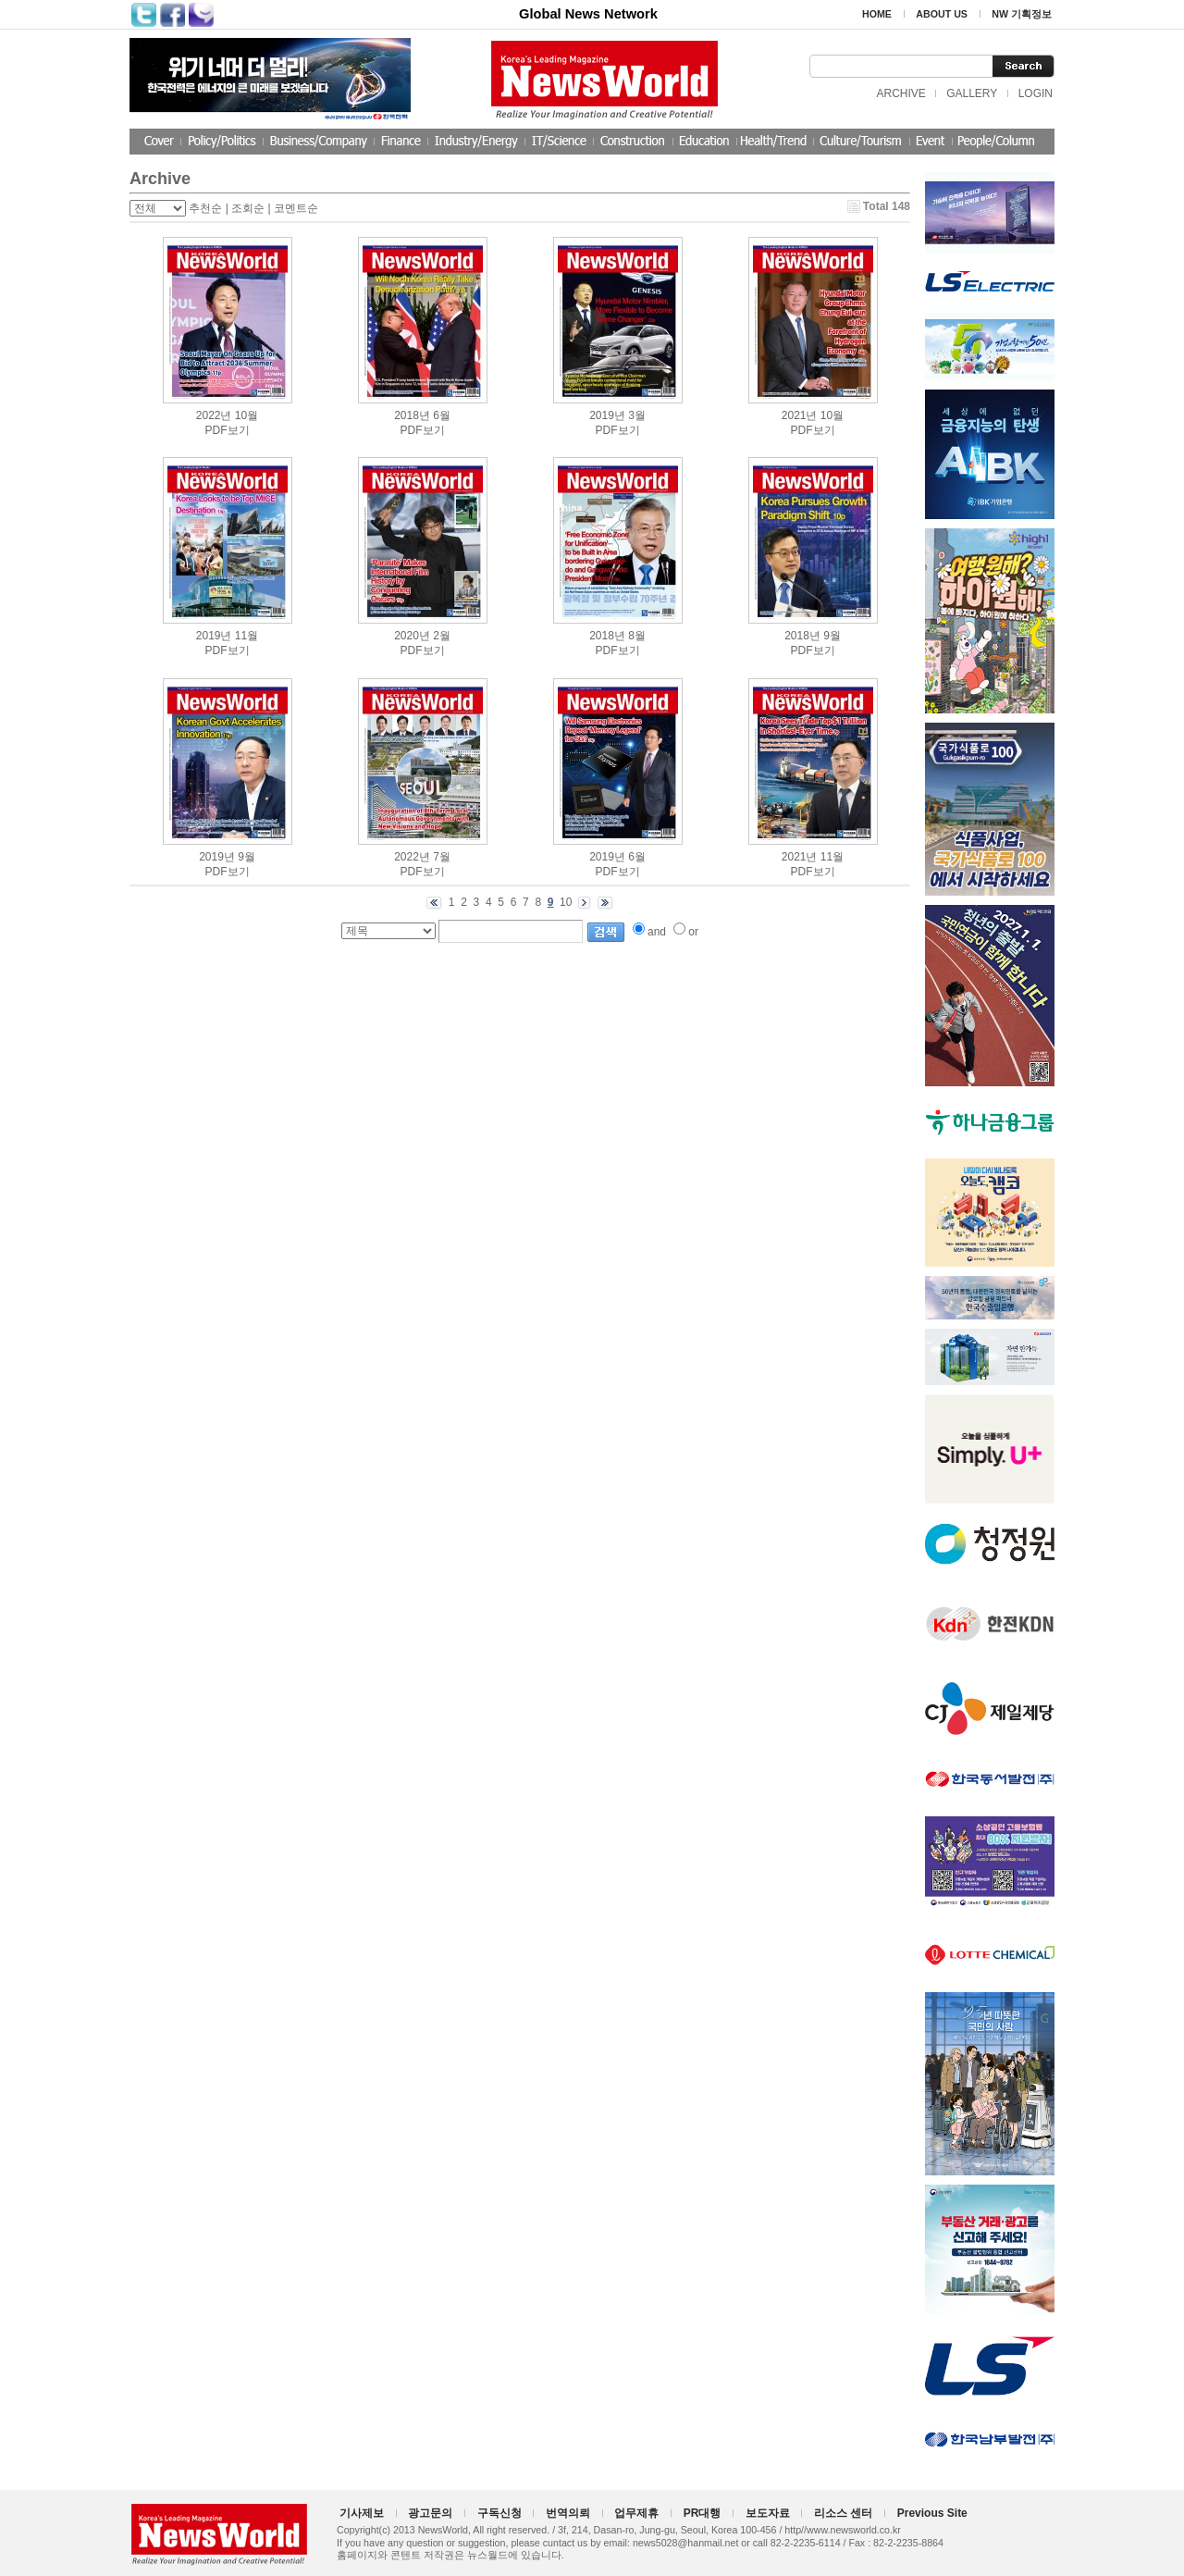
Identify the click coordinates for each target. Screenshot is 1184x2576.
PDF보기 (227, 430)
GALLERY (971, 93)
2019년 (607, 415)
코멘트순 (296, 208)
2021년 (800, 415)
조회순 (248, 208)
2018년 (412, 415)
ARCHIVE (900, 93)
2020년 (412, 635)
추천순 (205, 208)
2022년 (214, 415)
